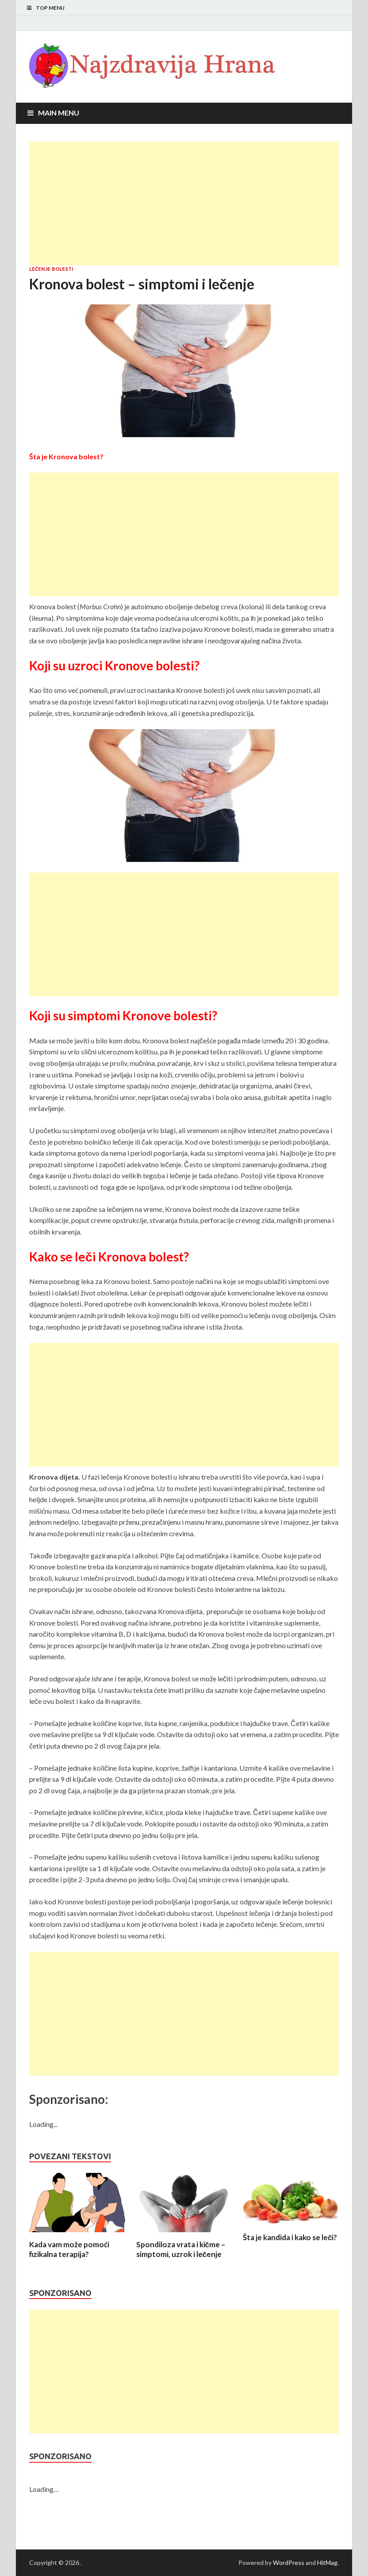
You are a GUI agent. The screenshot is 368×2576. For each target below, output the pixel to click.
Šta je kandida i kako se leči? (290, 2237)
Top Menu (50, 7)
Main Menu (58, 112)
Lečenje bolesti (51, 269)
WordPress (288, 2562)
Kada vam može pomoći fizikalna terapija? (69, 2249)
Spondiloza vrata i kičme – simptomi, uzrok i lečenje (180, 2249)
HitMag (327, 2562)
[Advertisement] (184, 203)
